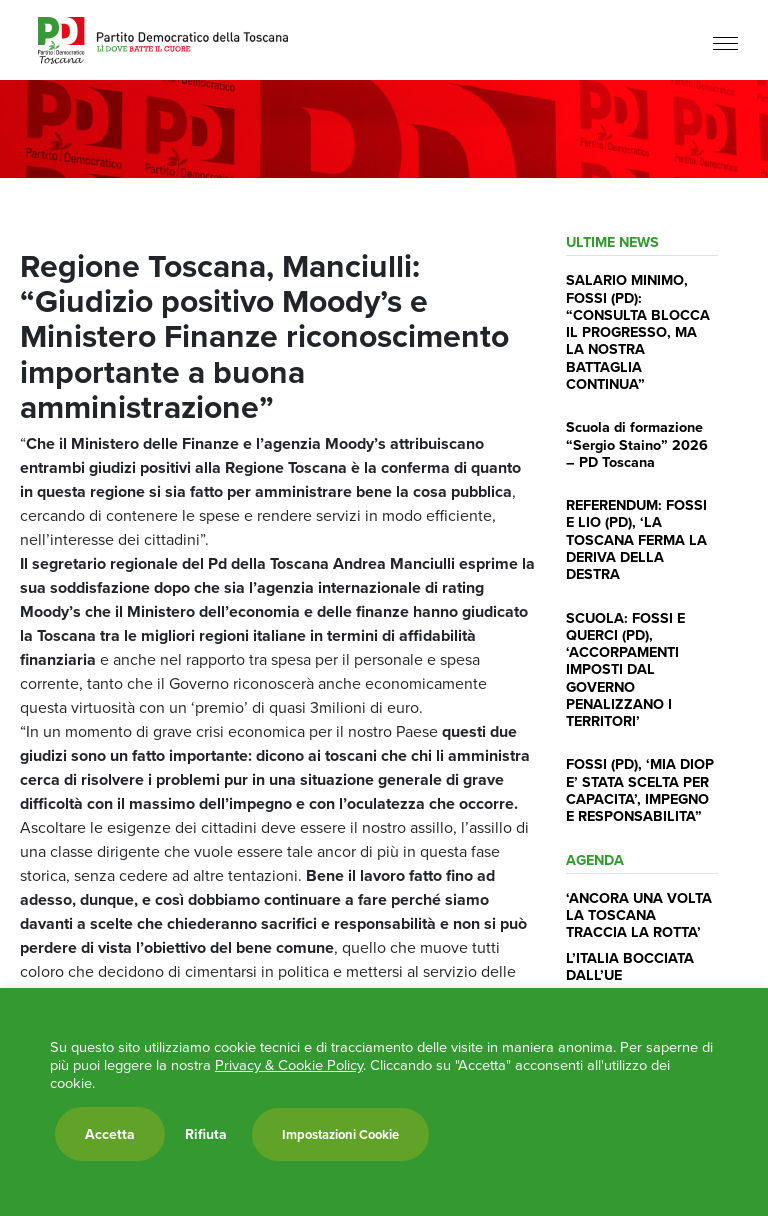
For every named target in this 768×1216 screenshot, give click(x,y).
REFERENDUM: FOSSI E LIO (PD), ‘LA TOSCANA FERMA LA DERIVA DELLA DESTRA (636, 539)
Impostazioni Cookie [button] (340, 1134)
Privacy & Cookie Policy (289, 1065)
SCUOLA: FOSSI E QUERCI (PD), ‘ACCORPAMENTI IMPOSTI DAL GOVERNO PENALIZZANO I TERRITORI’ (625, 669)
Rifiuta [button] (206, 1134)
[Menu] (725, 42)
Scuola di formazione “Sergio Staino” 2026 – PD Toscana (637, 444)
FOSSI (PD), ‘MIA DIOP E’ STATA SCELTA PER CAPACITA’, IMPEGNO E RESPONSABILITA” (640, 789)
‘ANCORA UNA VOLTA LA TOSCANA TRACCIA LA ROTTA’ (639, 915)
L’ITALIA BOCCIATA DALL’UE (630, 966)
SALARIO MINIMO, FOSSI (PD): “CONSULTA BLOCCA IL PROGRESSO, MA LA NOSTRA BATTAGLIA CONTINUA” (638, 331)
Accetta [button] (110, 1134)
